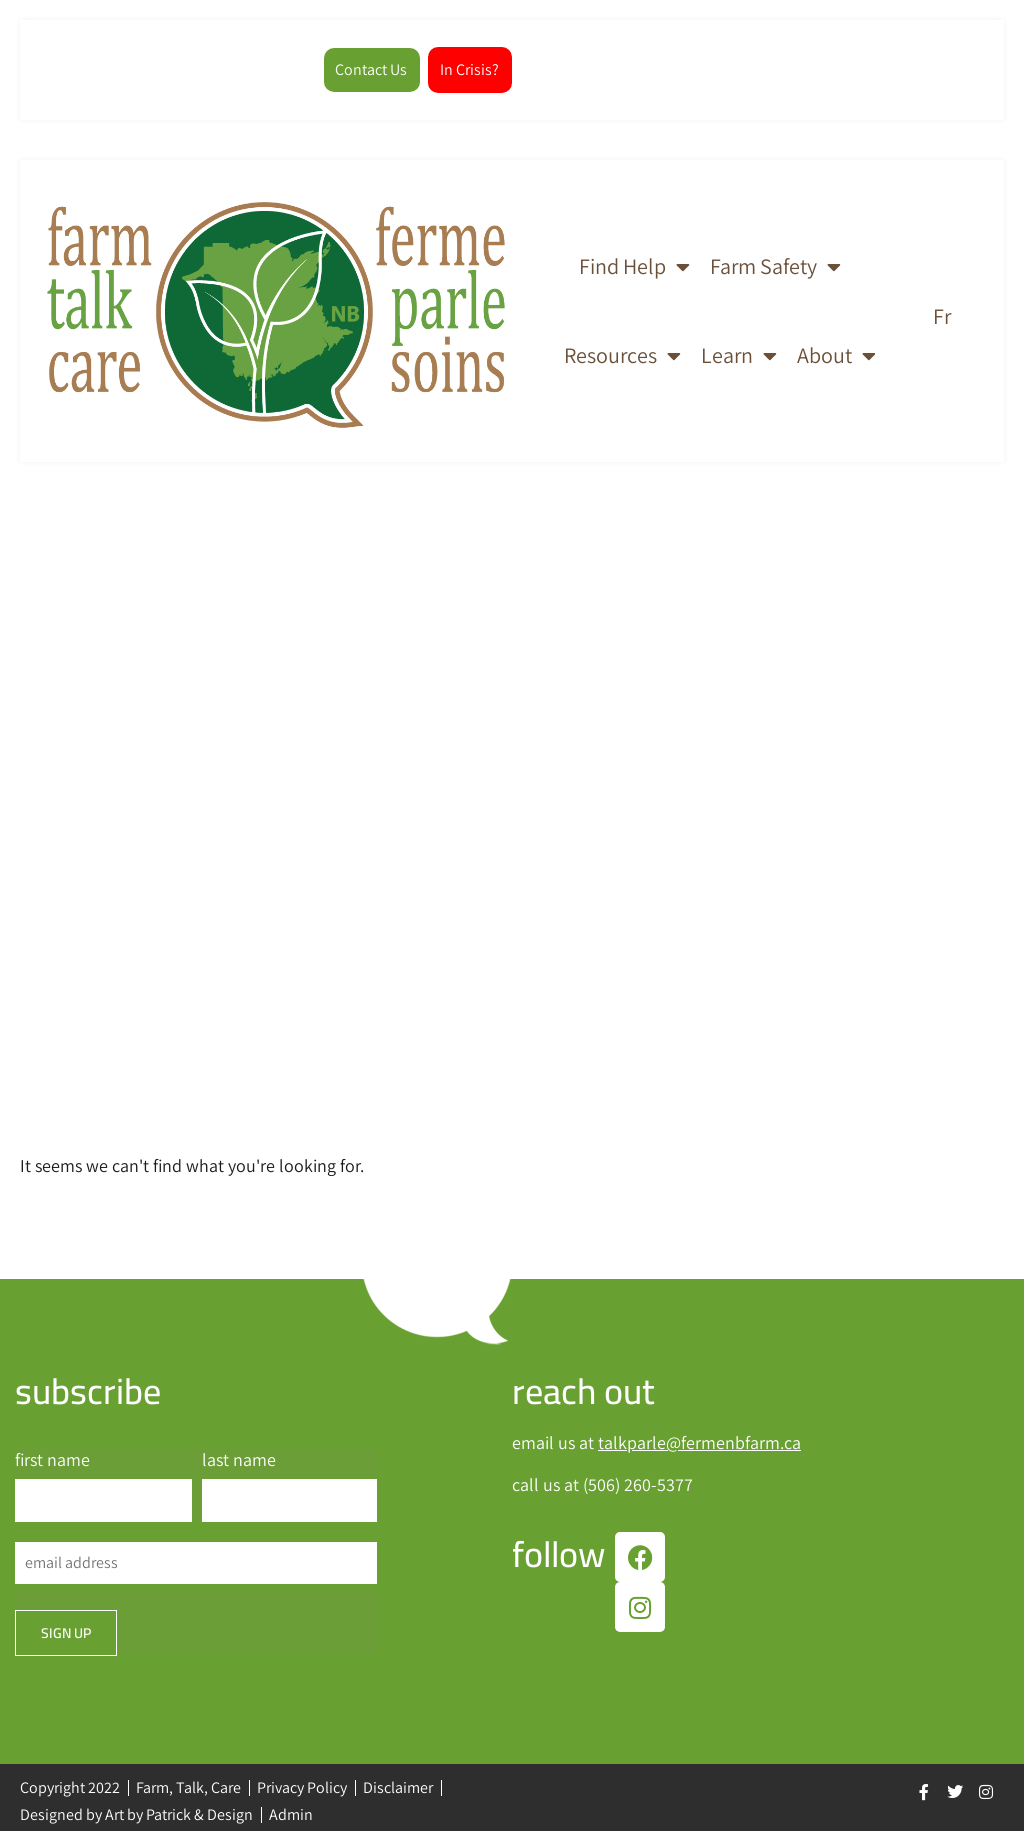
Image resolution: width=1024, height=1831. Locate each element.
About (836, 349)
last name (239, 1452)
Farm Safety (775, 259)
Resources (622, 349)
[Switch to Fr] (942, 307)
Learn (739, 349)
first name (52, 1452)
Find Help (634, 259)
